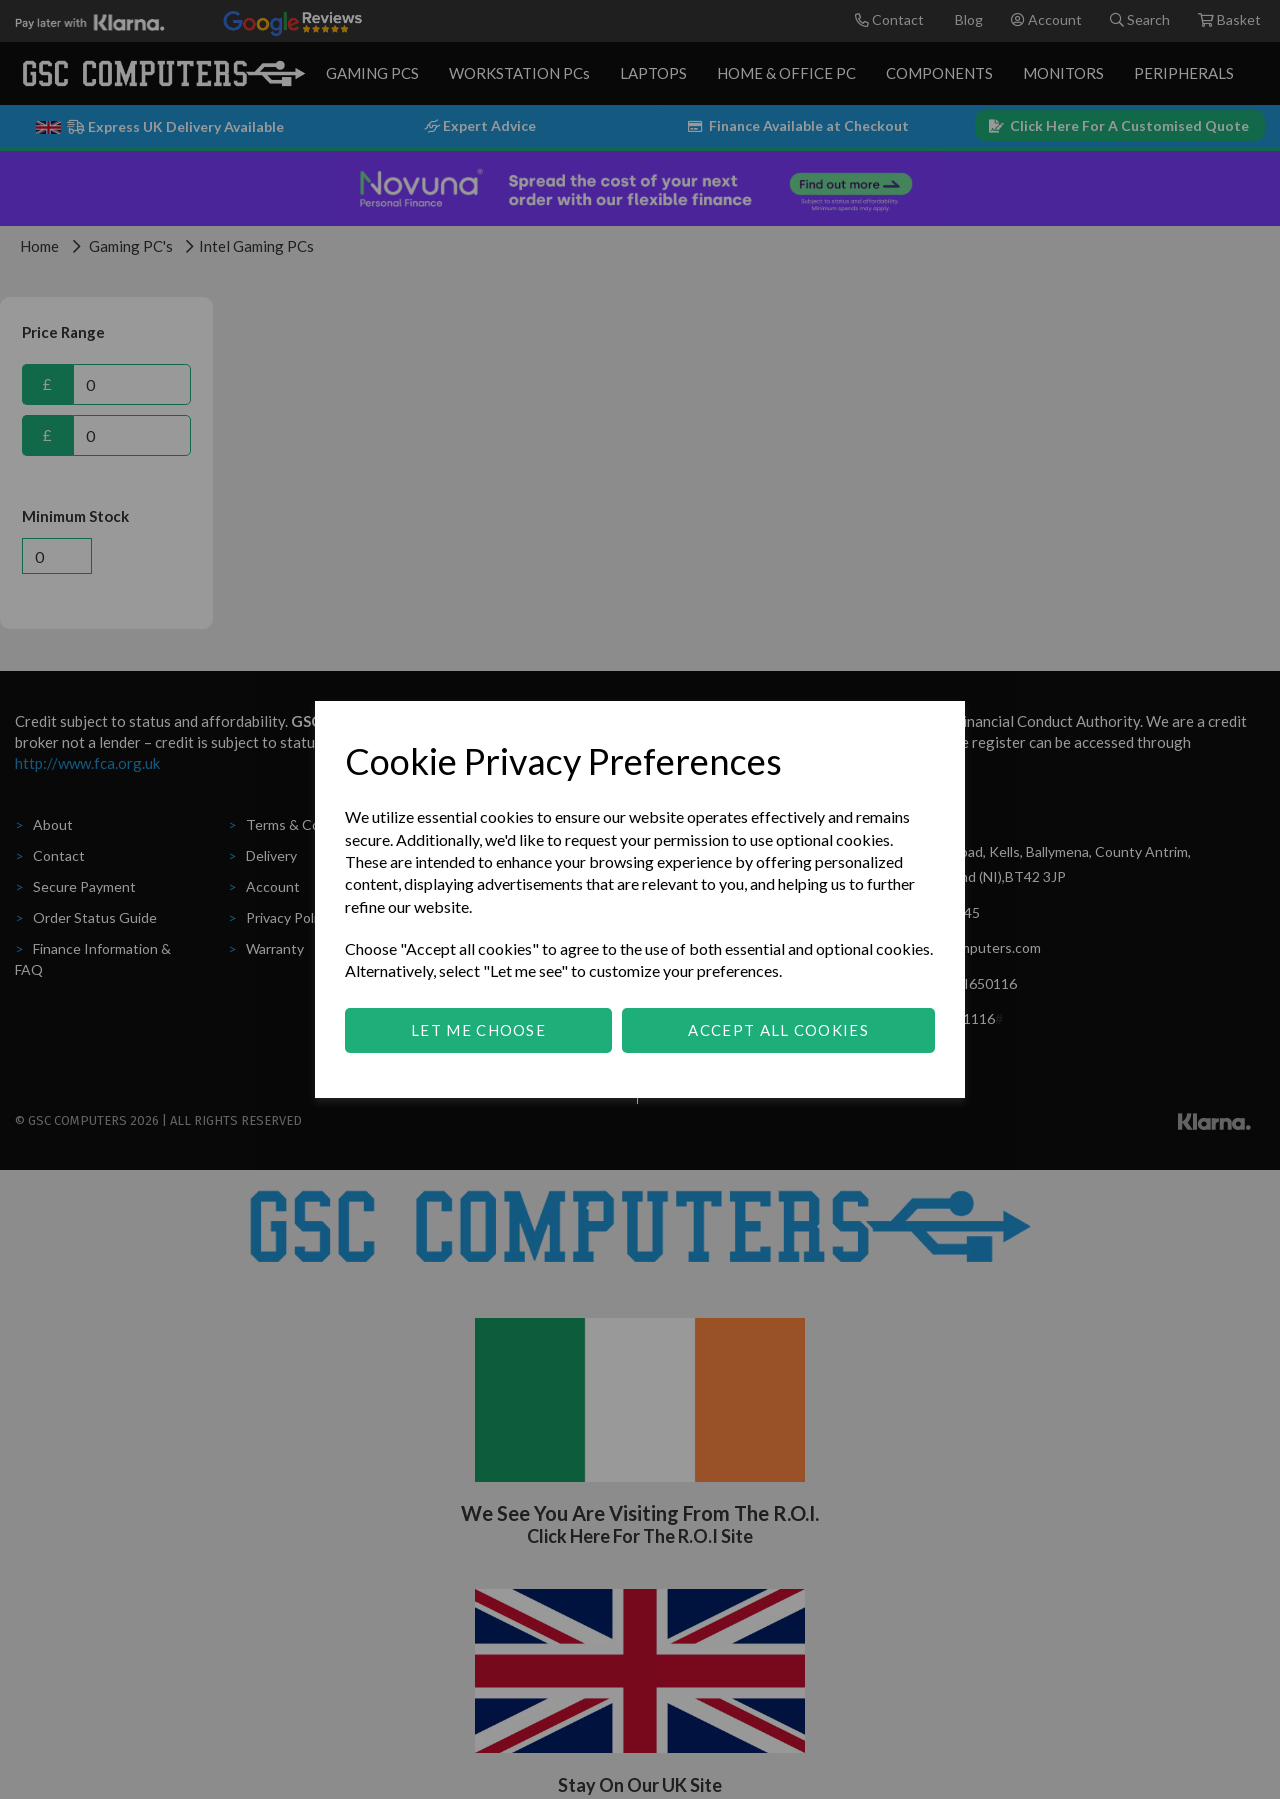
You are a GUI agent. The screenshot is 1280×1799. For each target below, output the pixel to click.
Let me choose (478, 1030)
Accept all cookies (778, 1030)
